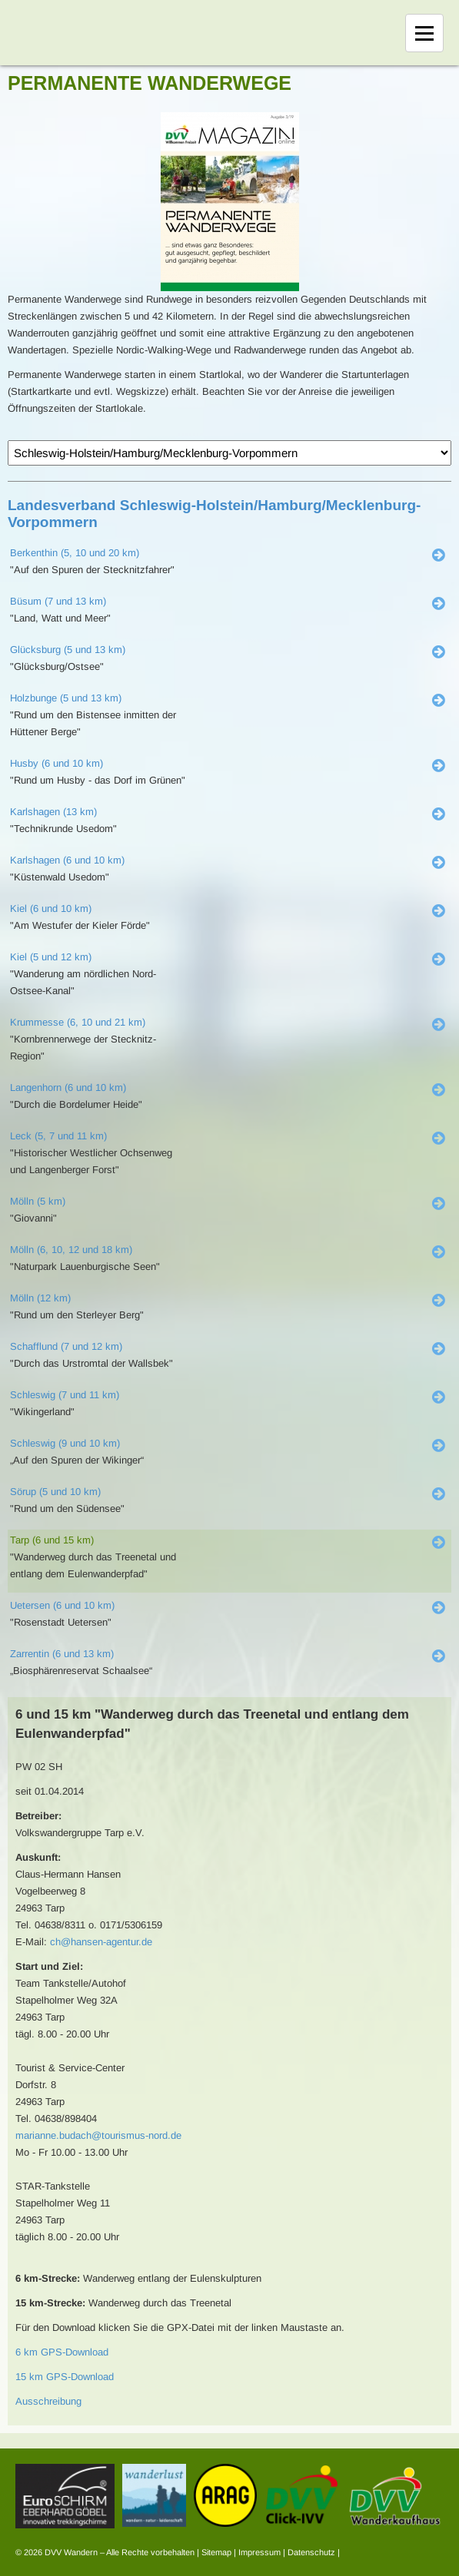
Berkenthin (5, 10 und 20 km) (74, 553)
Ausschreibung (48, 2401)
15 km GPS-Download (64, 2376)
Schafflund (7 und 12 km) (66, 1346)
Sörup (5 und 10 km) (55, 1491)
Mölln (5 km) (37, 1201)
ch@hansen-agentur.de (101, 1942)
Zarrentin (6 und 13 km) (62, 1653)
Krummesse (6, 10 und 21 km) (77, 1022)
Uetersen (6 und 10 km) (62, 1605)
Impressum (259, 2552)
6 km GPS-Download (61, 2352)
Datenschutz (311, 2552)
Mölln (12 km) (40, 1298)
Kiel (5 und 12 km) (50, 957)
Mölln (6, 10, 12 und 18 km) (71, 1249)
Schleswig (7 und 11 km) (64, 1395)
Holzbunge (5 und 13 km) (65, 698)
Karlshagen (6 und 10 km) (67, 860)
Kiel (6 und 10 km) (50, 908)
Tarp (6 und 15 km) (52, 1540)
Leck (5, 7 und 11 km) (58, 1136)
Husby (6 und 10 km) (56, 763)
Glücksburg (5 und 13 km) (67, 649)
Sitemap (216, 2552)
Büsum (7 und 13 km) (58, 601)
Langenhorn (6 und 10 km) (68, 1087)
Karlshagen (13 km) (53, 811)
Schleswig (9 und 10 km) (65, 1443)
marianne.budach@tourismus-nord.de (98, 2135)
